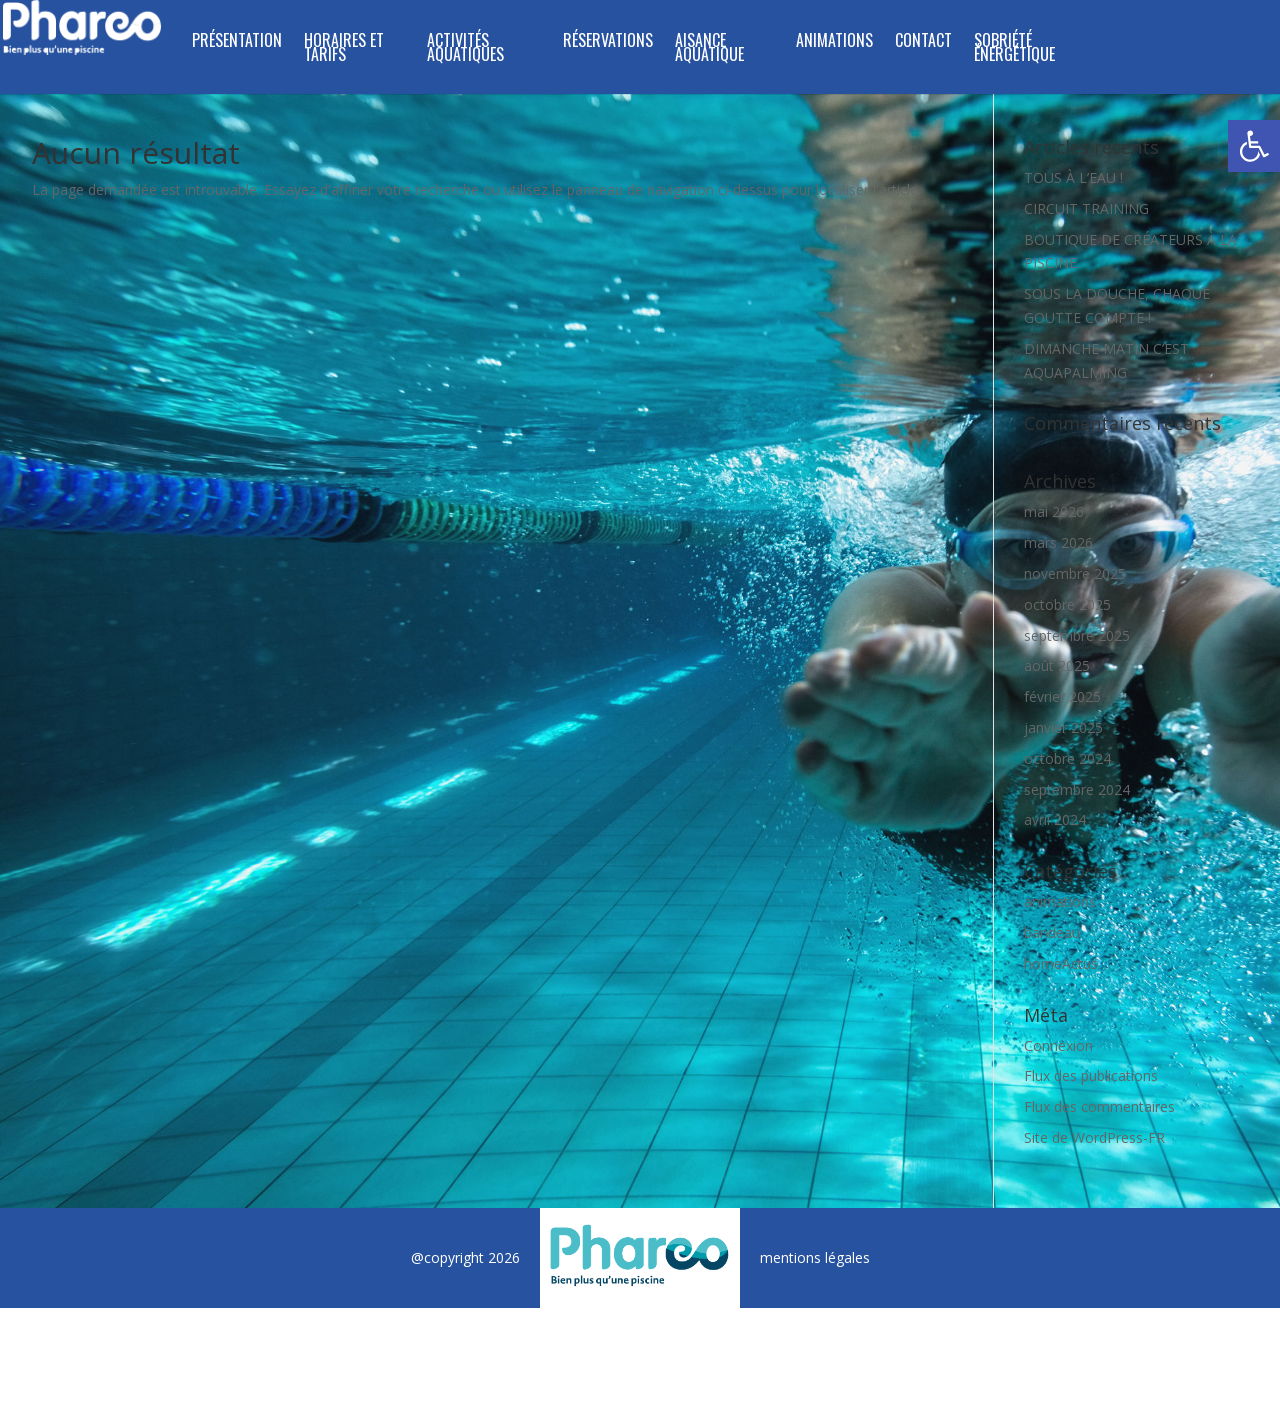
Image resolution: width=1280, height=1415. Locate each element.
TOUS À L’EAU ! (1073, 177)
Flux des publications (1091, 1075)
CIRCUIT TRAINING (1086, 208)
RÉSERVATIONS (608, 42)
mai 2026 (1054, 511)
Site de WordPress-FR (1094, 1137)
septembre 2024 (1077, 789)
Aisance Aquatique (709, 49)
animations (1060, 901)
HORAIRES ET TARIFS (344, 49)
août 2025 (1057, 665)
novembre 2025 (1075, 573)
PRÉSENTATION (237, 42)
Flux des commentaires (1099, 1106)
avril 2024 (1055, 819)
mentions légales (815, 1257)
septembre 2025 (1077, 635)
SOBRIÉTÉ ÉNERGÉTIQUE (1014, 49)
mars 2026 (1058, 542)
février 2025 (1062, 696)
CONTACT (923, 42)
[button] (1254, 146)
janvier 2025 (1063, 727)
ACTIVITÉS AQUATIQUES (465, 49)
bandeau (1052, 932)
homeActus (1061, 963)
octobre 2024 (1067, 758)
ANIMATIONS (834, 42)
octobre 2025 (1067, 604)
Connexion (1058, 1045)
